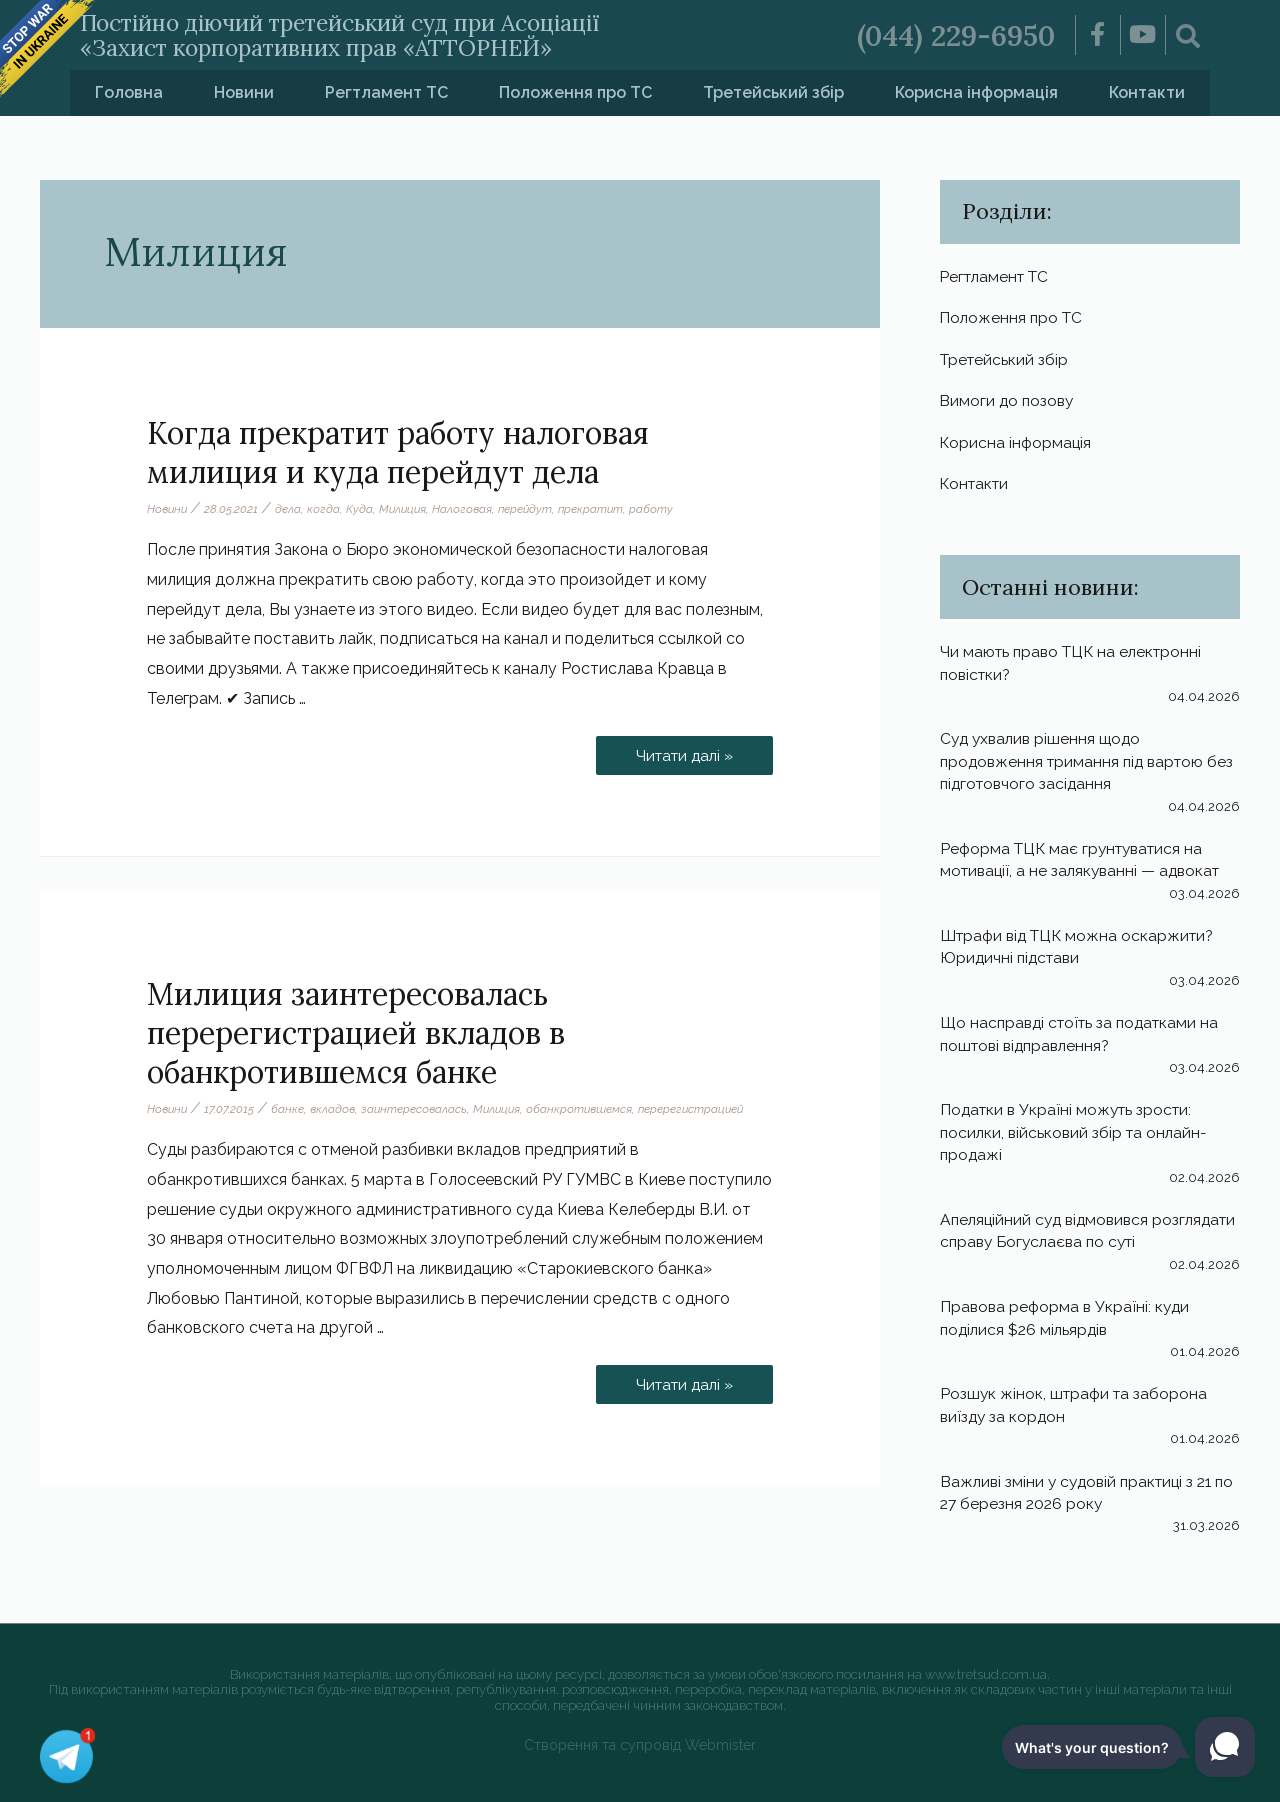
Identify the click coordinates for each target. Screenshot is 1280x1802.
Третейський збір (773, 92)
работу (662, 509)
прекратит (600, 509)
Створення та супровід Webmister (640, 1744)
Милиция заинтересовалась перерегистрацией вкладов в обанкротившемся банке (356, 1033)
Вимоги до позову (1009, 403)
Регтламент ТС (386, 92)
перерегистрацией (704, 1109)
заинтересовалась (420, 1109)
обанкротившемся (590, 1109)
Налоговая (468, 509)
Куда (362, 509)
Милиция (407, 509)
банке (290, 1109)
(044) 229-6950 (951, 35)
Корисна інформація (976, 92)
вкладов (336, 1109)
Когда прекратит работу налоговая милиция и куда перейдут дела (398, 452)
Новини (244, 92)
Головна (129, 92)
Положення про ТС (575, 92)
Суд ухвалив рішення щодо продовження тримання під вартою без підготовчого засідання (1077, 767)
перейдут (533, 509)
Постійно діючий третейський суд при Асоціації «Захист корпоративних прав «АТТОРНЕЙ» (377, 34)
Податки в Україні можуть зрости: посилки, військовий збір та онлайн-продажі (1077, 1138)
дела (291, 509)
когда (326, 509)
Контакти (1147, 92)
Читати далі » (681, 750)
